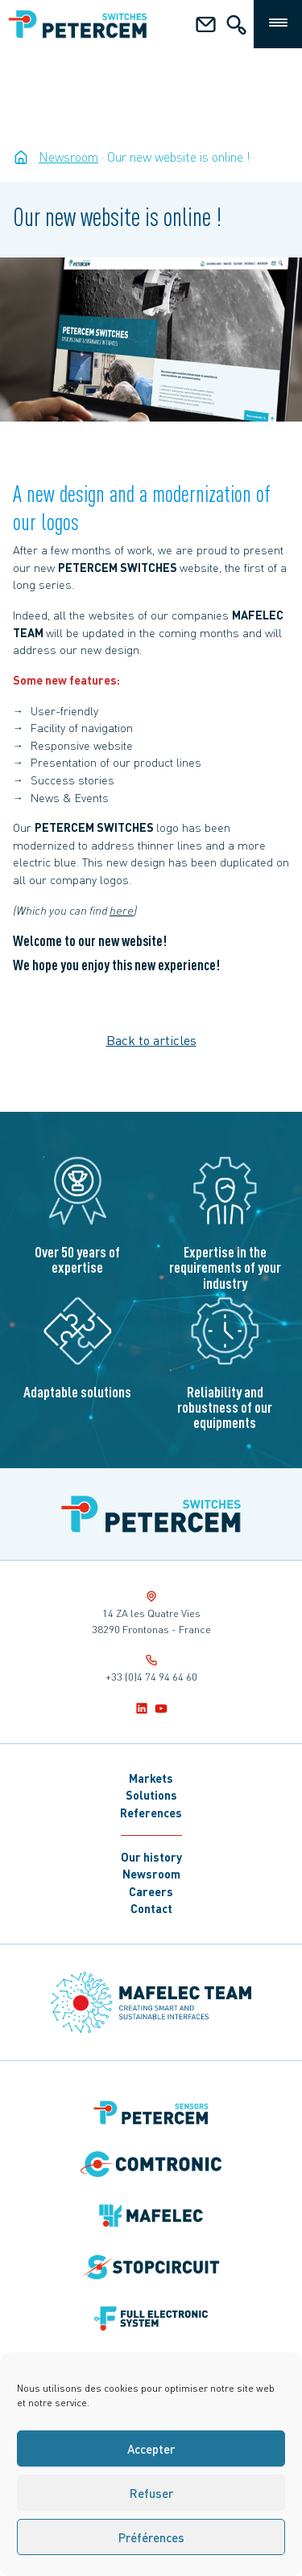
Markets (151, 1778)
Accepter (151, 2449)
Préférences (151, 2537)
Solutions (151, 1795)
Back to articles (151, 1039)
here (122, 910)
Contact (151, 1908)
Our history (151, 1857)
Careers (151, 1891)
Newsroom (151, 1873)
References (151, 1812)
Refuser (151, 2493)
